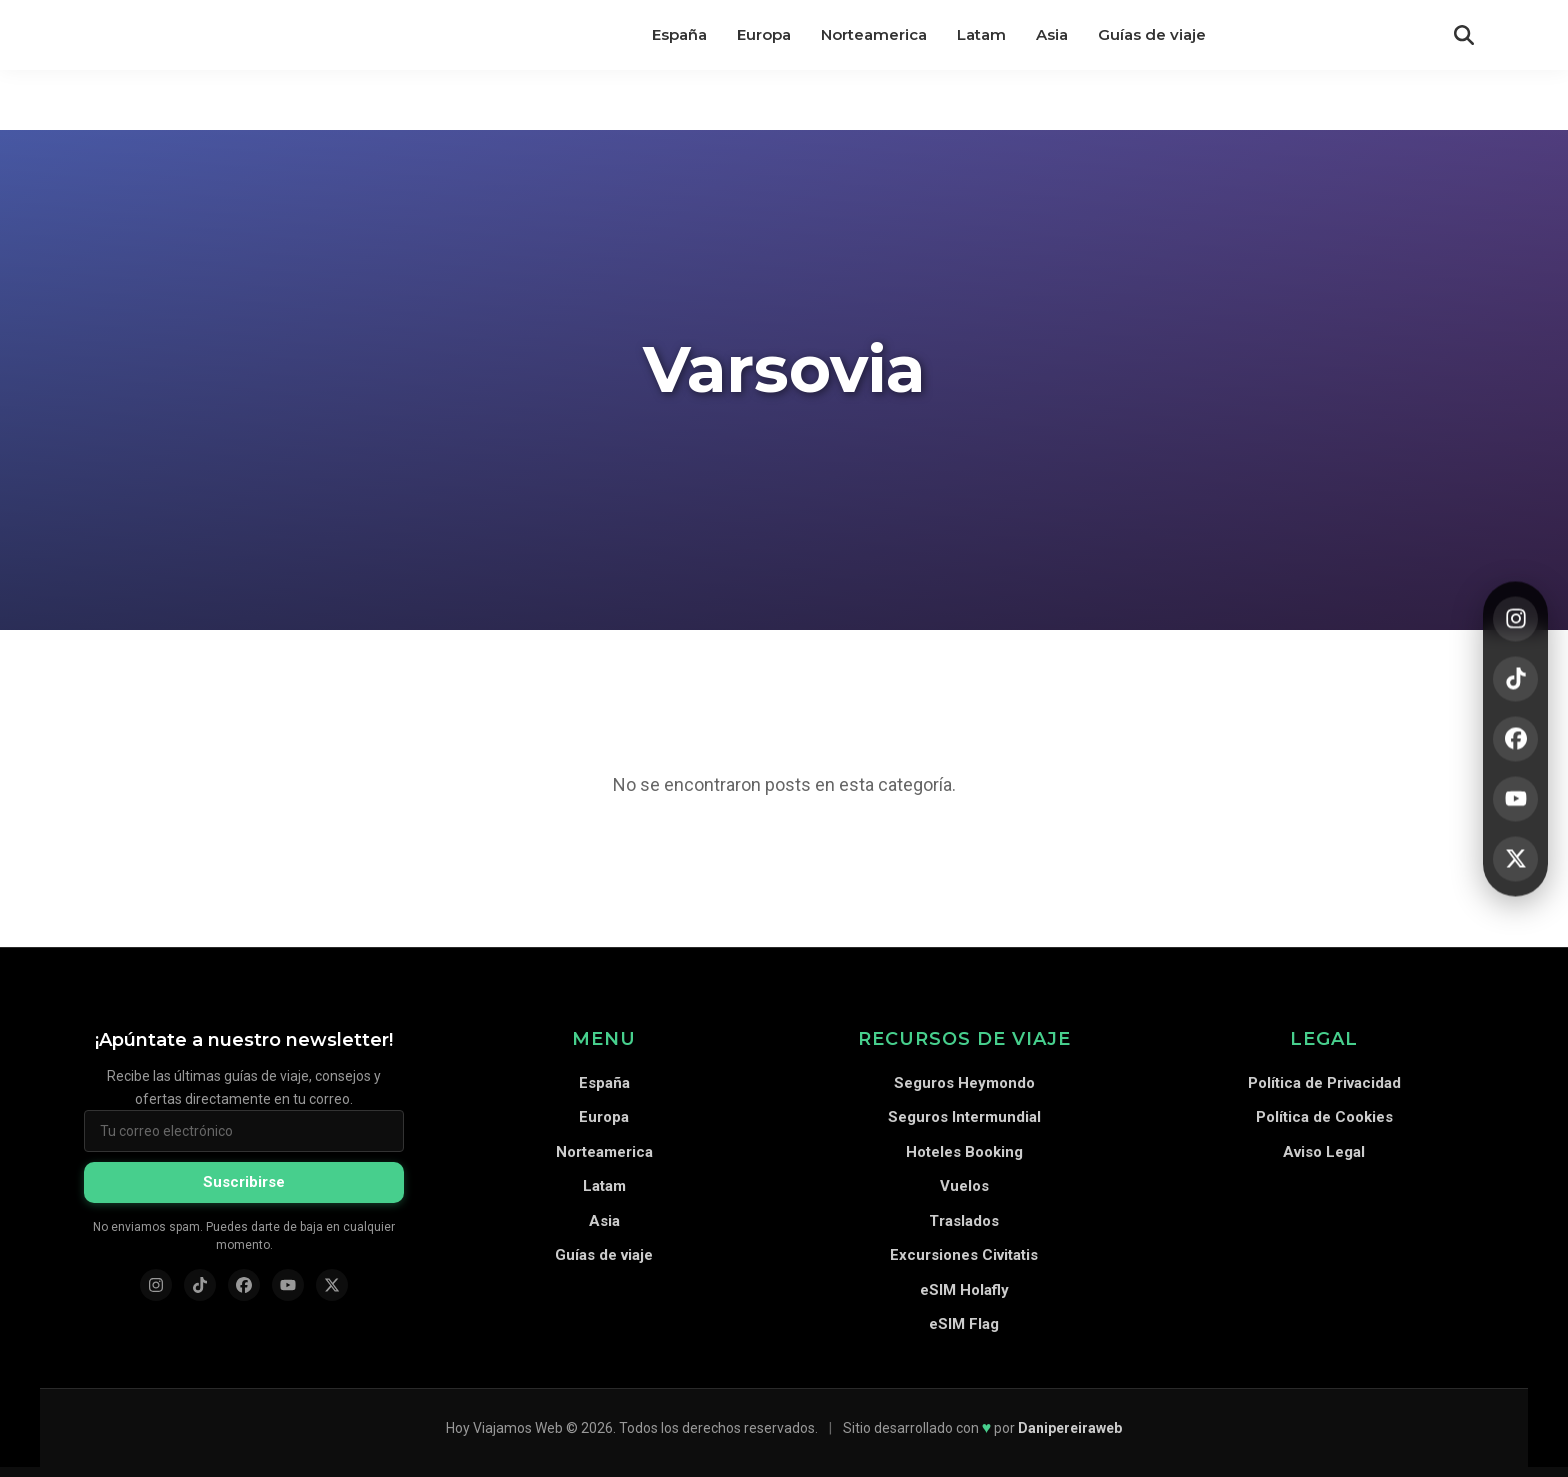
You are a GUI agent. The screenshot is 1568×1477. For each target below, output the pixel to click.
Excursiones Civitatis (964, 1255)
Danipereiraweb (1070, 1428)
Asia (604, 1221)
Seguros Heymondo (964, 1083)
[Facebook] (1515, 738)
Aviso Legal (1324, 1152)
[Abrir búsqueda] (1464, 35)
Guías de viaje (604, 1255)
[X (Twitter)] (332, 1285)
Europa (604, 1117)
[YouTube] (1515, 798)
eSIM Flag (964, 1324)
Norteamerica (604, 1152)
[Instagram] (1515, 618)
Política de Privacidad (1324, 1083)
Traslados (964, 1221)
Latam (604, 1186)
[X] (1515, 858)
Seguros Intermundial (964, 1117)
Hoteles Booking (964, 1152)
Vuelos (964, 1186)
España (604, 1083)
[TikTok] (1515, 678)
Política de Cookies (1324, 1117)
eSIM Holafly (964, 1290)
